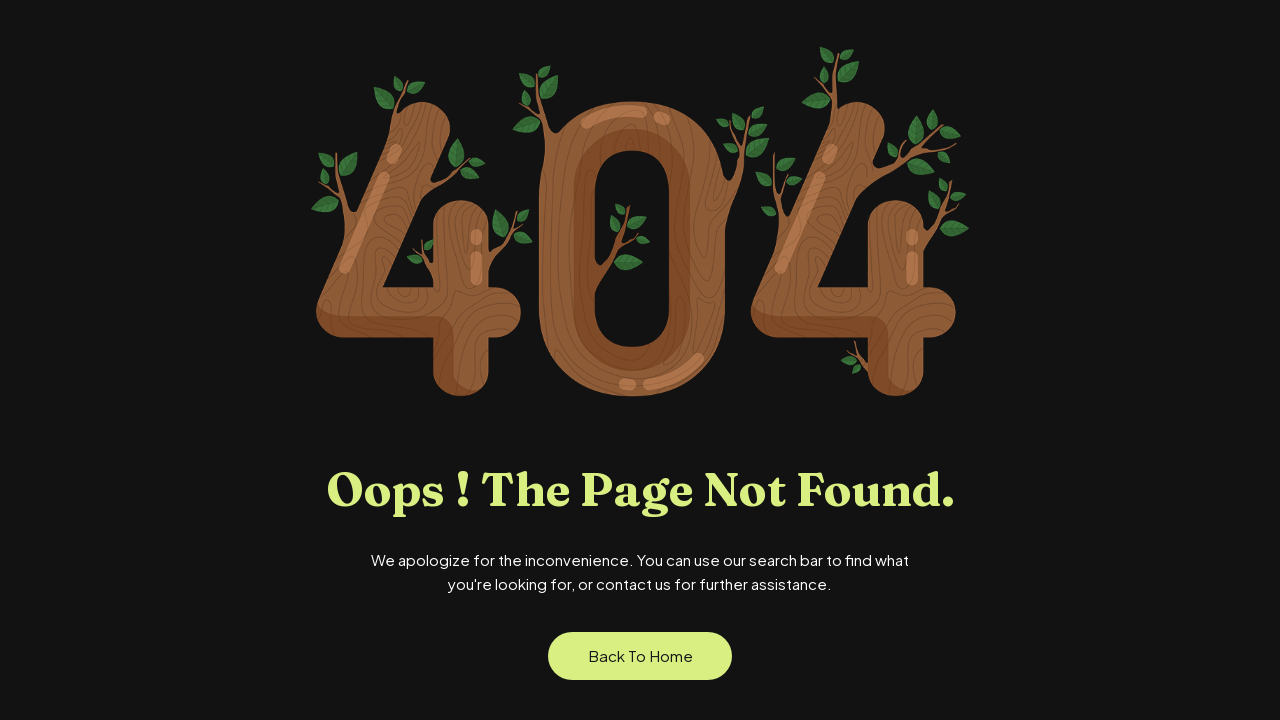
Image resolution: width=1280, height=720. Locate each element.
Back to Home (640, 655)
